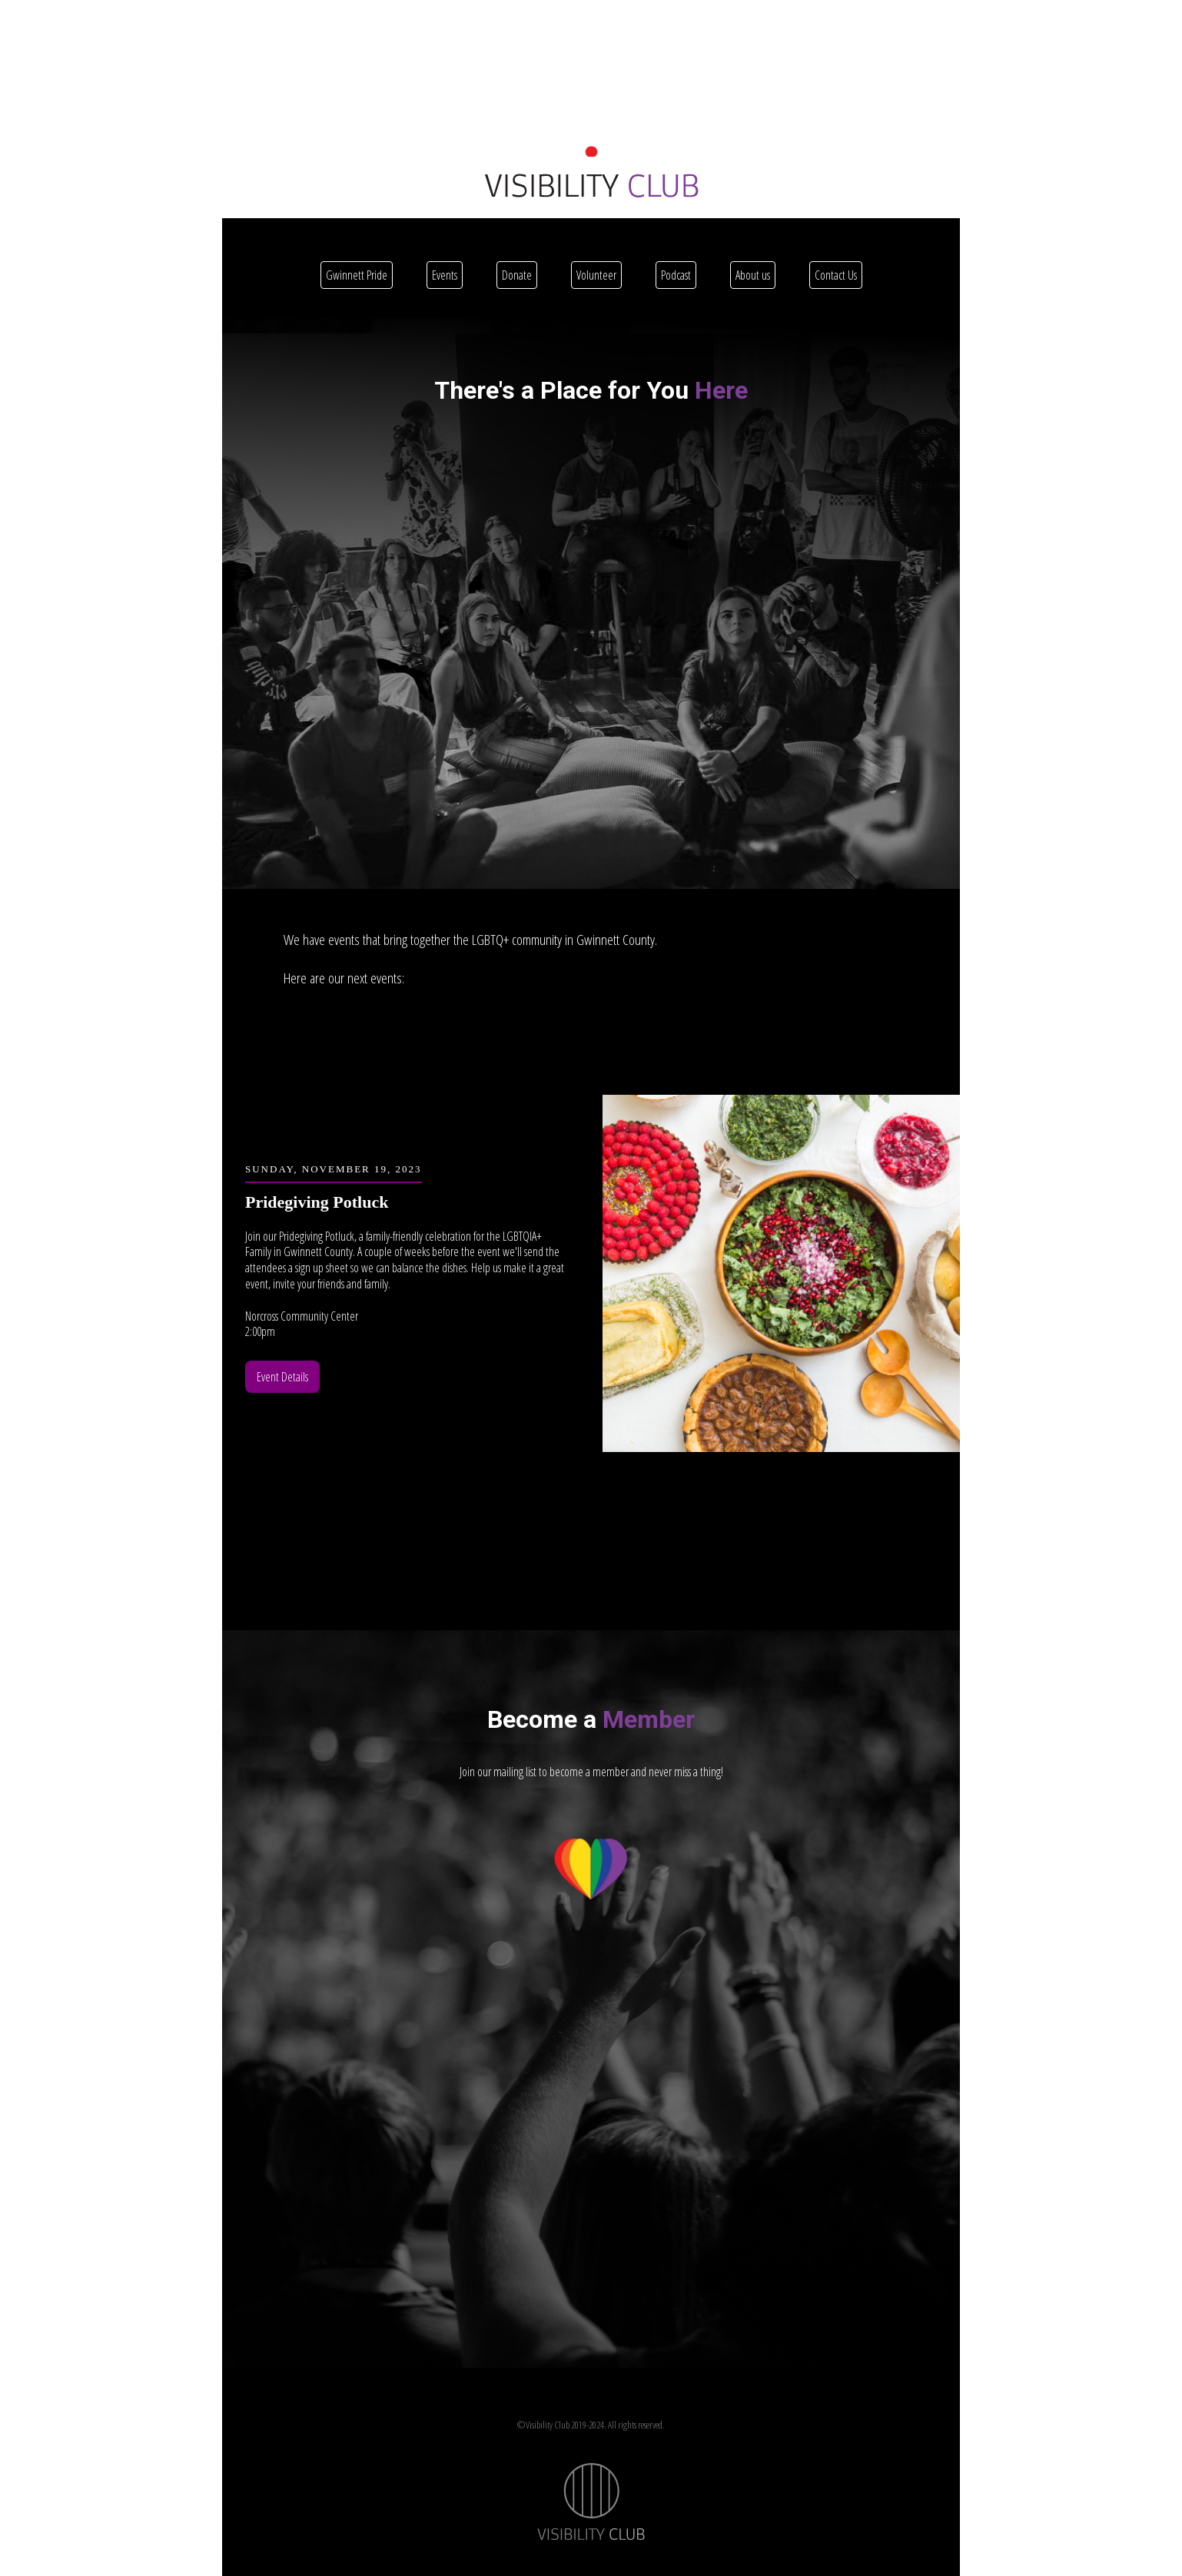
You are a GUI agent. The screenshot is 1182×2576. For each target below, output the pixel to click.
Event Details (282, 1376)
